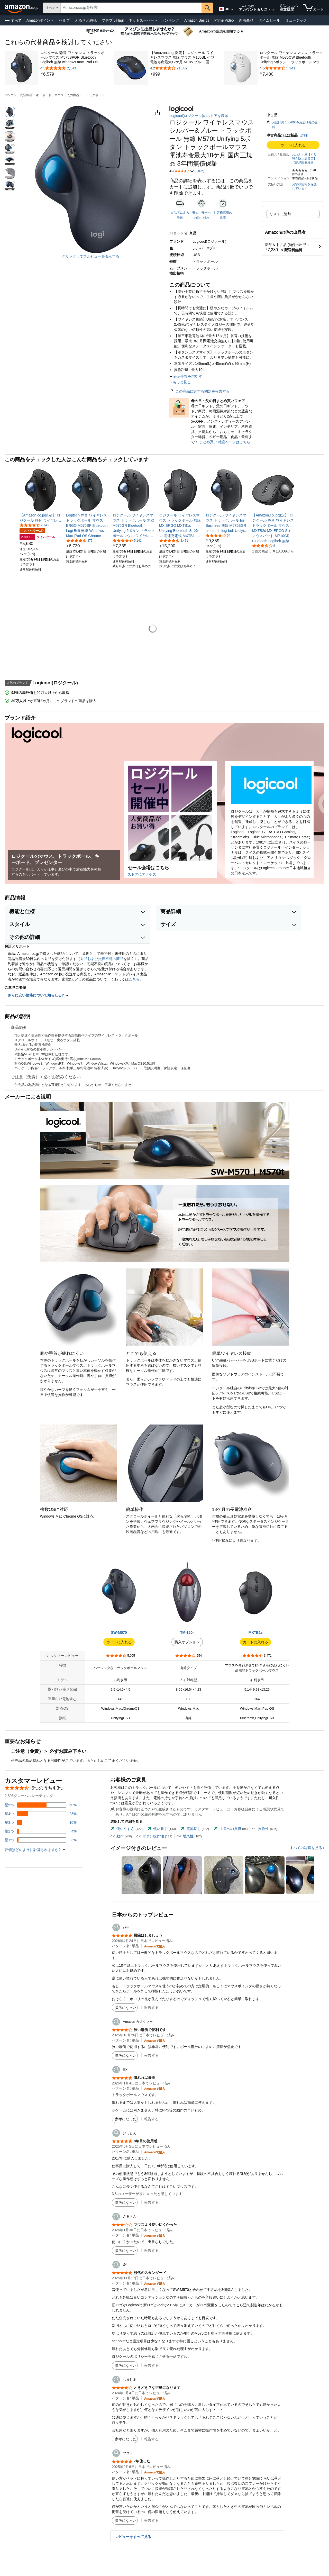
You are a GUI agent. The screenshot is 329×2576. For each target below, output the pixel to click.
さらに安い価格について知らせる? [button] (38, 995)
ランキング (170, 20)
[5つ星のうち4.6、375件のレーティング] (79, 540)
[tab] (126, 1828)
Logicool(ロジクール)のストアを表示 (198, 116)
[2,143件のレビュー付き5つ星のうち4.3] (72, 68)
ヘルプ (64, 20)
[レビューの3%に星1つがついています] (41, 1840)
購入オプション (187, 1642)
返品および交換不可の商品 (101, 959)
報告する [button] (151, 2008)
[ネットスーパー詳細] (156, 20)
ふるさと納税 (86, 20)
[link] (72, 74)
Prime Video (224, 20)
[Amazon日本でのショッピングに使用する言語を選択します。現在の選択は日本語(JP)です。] (224, 8)
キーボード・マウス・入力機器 (57, 95)
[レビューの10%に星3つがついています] (41, 1822)
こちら (134, 979)
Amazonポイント (40, 20)
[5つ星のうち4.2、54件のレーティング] (218, 535)
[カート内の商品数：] (313, 7)
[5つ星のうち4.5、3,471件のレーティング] (173, 540)
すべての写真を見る (306, 1848)
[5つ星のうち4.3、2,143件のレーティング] (34, 525)
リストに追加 (280, 214)
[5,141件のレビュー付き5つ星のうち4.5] (292, 68)
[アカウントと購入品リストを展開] (273, 10)
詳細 (304, 135)
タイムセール (269, 20)
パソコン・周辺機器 (18, 95)
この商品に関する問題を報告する (199, 391)
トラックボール (93, 95)
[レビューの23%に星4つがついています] (41, 1813)
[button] (13, 20)
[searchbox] (131, 8)
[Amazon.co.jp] (22, 7)
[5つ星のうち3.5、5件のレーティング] (263, 545)
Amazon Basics (196, 20)
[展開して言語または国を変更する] (232, 9)
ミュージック (296, 20)
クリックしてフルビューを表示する (90, 256)
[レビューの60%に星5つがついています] (41, 1805)
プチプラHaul (113, 20)
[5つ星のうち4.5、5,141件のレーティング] (127, 540)
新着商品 (246, 20)
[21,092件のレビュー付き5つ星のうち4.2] (182, 68)
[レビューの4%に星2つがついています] (41, 1831)
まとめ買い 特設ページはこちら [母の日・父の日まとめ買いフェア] (225, 442)
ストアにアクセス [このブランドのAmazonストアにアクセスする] (141, 874)
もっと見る (182, 382)
